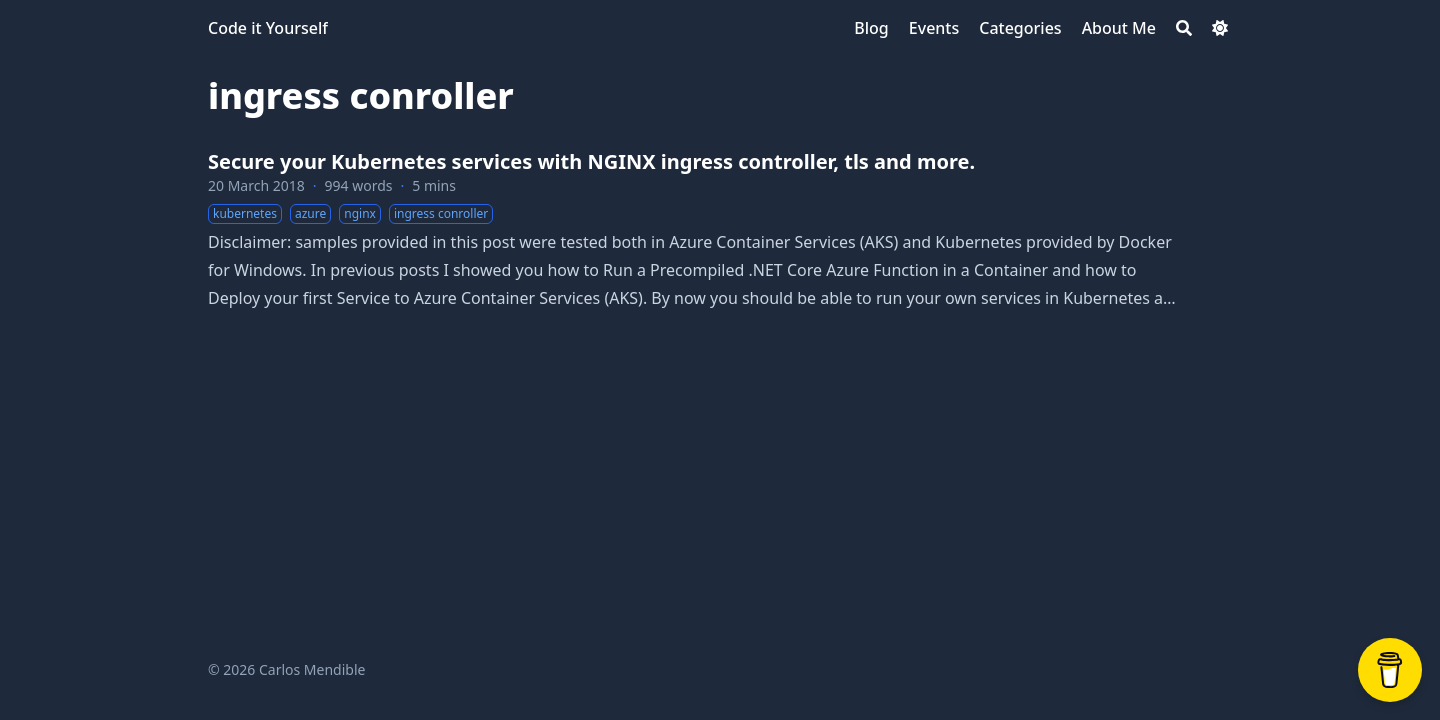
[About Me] (1119, 28)
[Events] (934, 28)
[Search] (1184, 28)
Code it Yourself (268, 28)
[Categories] (1020, 28)
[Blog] (871, 28)
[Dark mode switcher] (1220, 28)
